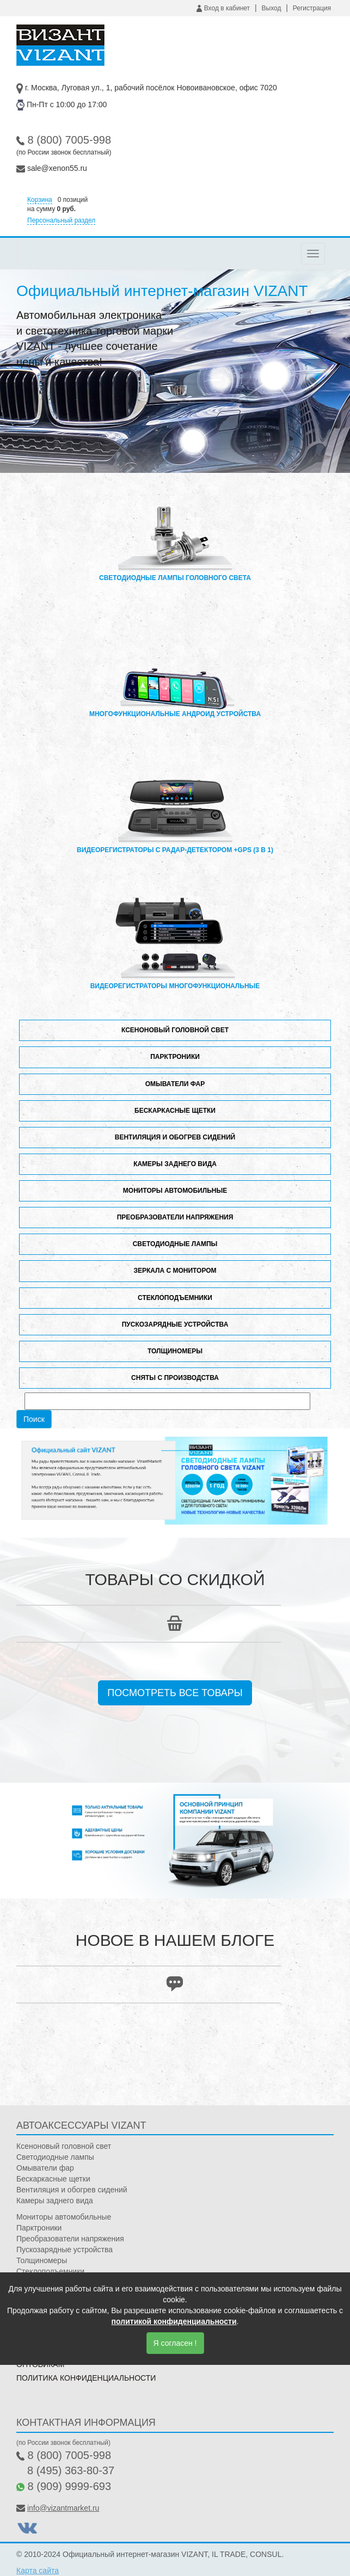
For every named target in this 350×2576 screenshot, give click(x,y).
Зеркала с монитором (174, 1270)
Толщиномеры (175, 1351)
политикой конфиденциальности (174, 2321)
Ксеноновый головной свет (175, 1030)
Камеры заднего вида (175, 1164)
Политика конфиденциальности (86, 2378)
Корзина (39, 200)
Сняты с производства (175, 1378)
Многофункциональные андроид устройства (175, 671)
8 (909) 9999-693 (69, 2486)
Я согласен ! (175, 2343)
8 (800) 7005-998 (69, 140)
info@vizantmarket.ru (63, 2508)
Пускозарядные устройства (175, 1324)
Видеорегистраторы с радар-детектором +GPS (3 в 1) (175, 807)
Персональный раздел (61, 220)
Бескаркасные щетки (175, 1110)
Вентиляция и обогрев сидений (175, 1137)
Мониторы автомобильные (175, 1190)
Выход (271, 8)
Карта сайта (37, 2570)
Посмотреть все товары (175, 1692)
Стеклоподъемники (175, 1298)
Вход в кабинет (223, 8)
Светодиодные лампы (175, 1244)
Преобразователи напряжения (175, 1217)
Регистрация (312, 8)
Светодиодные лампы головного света (175, 535)
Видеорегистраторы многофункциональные (175, 943)
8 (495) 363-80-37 (70, 2470)
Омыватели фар (175, 1084)
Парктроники (175, 1057)
